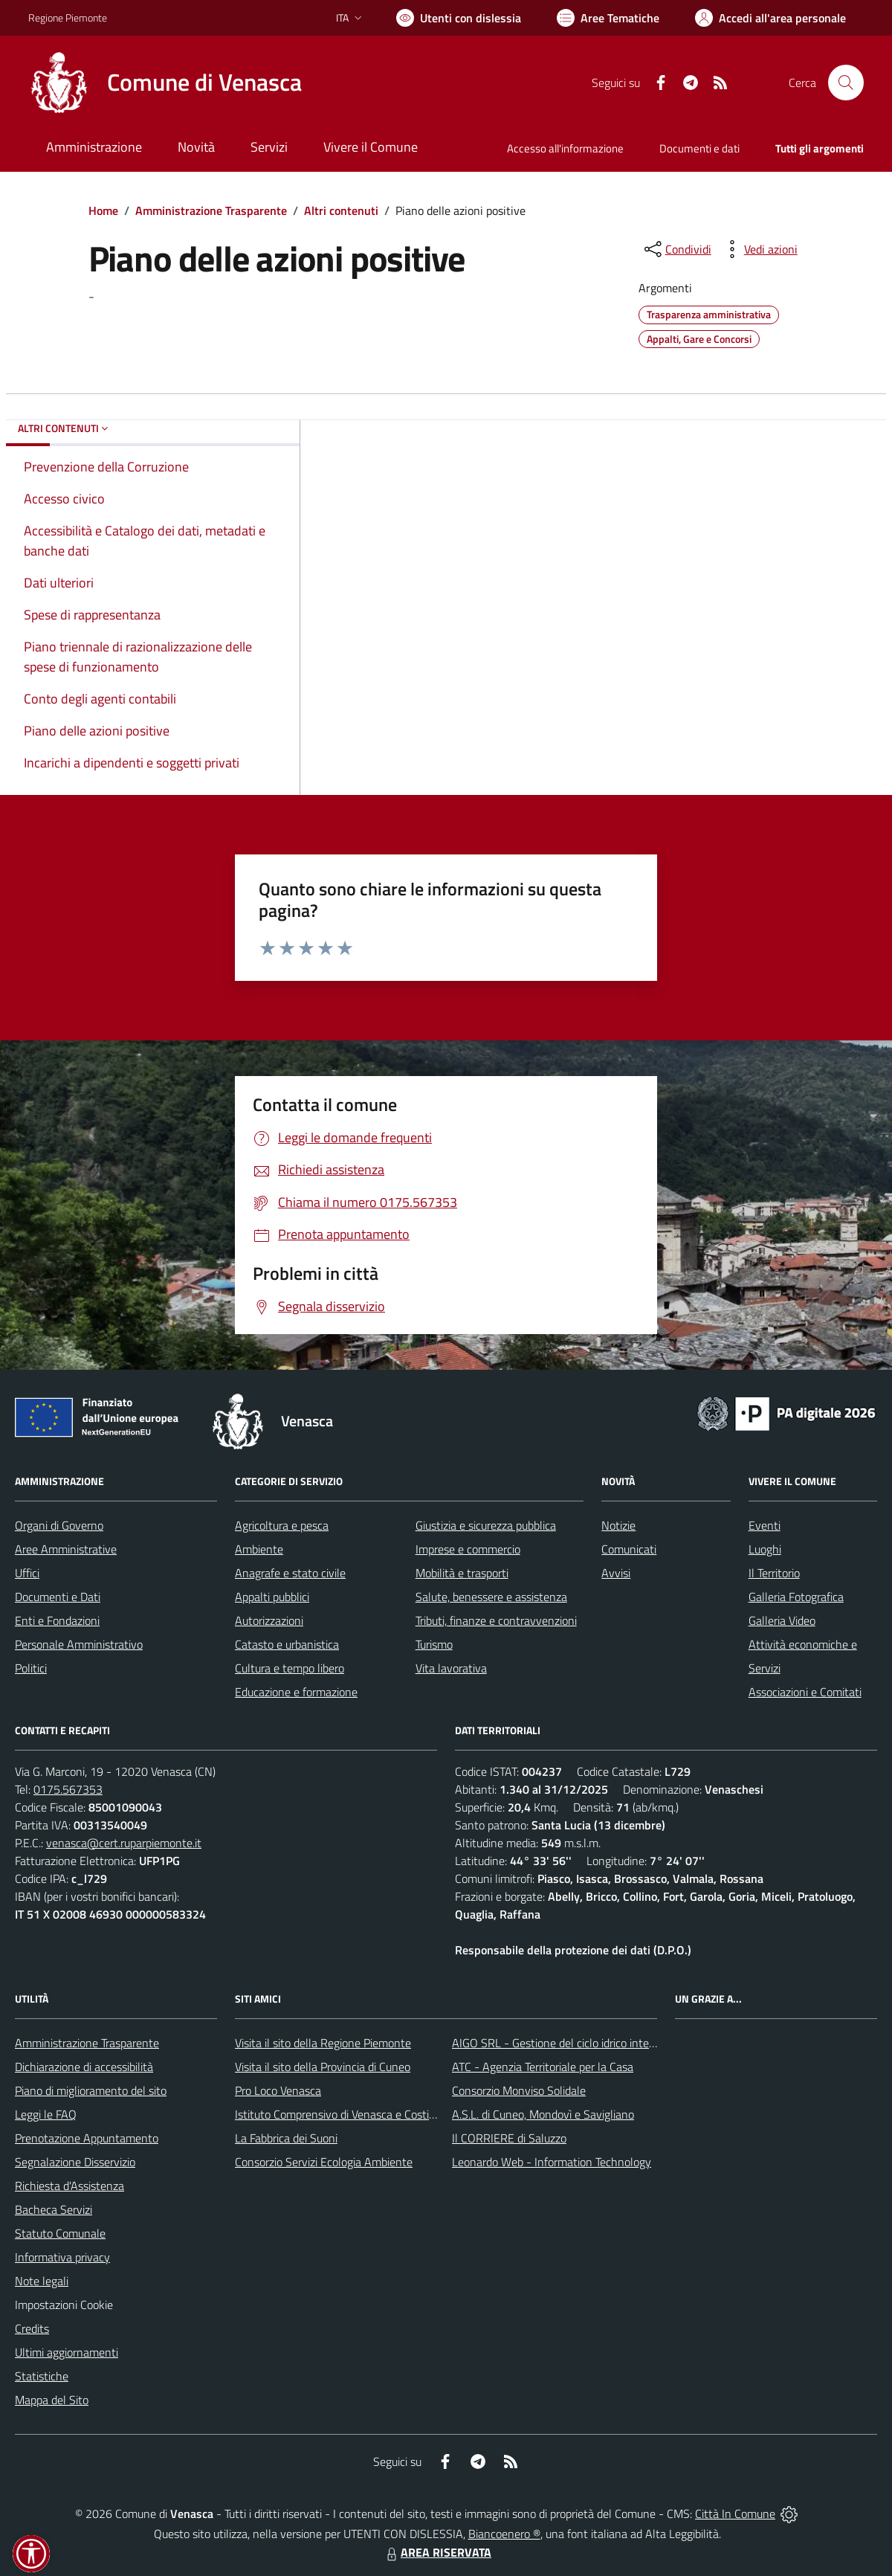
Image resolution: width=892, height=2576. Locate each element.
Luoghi (765, 1549)
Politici (31, 1668)
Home (103, 210)
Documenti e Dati (57, 1597)
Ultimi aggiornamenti (66, 2352)
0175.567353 (68, 1789)
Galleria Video (782, 1620)
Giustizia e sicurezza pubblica (486, 1525)
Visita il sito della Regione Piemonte (323, 2043)
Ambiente (259, 1549)
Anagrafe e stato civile (290, 1573)
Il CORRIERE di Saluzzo (509, 2138)
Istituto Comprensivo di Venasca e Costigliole (345, 2114)
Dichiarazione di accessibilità (84, 2067)
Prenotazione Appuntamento (86, 2138)
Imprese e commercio (468, 1549)
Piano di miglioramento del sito (91, 2090)
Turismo (434, 1644)
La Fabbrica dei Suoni (286, 2138)
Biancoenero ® (504, 2534)
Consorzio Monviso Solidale (519, 2090)
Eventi (764, 1525)
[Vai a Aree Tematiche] (608, 18)
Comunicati (628, 1549)
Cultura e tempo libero (289, 1668)
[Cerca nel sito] (846, 82)
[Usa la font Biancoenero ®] (458, 18)
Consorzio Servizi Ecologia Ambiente (324, 2162)
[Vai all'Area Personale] (770, 18)
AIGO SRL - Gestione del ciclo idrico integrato (563, 2043)
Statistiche (41, 2376)
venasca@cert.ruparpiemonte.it (123, 1843)
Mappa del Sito (51, 2400)
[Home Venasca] (165, 82)
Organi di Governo (59, 1525)
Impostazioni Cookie (64, 2304)
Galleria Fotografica (796, 1597)
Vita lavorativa (451, 1668)
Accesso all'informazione (565, 148)
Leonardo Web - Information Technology (551, 2162)
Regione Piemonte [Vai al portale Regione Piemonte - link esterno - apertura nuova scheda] (67, 17)
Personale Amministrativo (79, 1644)
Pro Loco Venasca (278, 2090)
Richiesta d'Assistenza (69, 2186)
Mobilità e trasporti (462, 1573)
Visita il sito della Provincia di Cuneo (322, 2067)
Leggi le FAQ (46, 2114)
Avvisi (615, 1573)
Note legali (41, 2281)
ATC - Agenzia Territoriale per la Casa (542, 2067)
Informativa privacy (62, 2257)
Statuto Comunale (60, 2233)
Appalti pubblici (272, 1597)
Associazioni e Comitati (805, 1692)
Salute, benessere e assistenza (491, 1597)
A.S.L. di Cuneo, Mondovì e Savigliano (543, 2114)
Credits (32, 2328)
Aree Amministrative (66, 1549)
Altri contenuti (341, 210)
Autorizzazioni (269, 1620)
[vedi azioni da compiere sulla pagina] (759, 249)
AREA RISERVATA (437, 2552)
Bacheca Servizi (53, 2209)
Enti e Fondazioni (57, 1620)
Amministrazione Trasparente (211, 210)
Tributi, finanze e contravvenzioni (496, 1620)
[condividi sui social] (676, 249)
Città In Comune (735, 2513)
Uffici (27, 1573)
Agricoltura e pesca (282, 1525)
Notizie (618, 1525)
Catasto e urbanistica (287, 1644)
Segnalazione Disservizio (75, 2162)
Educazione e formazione (296, 1692)
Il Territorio (774, 1573)
